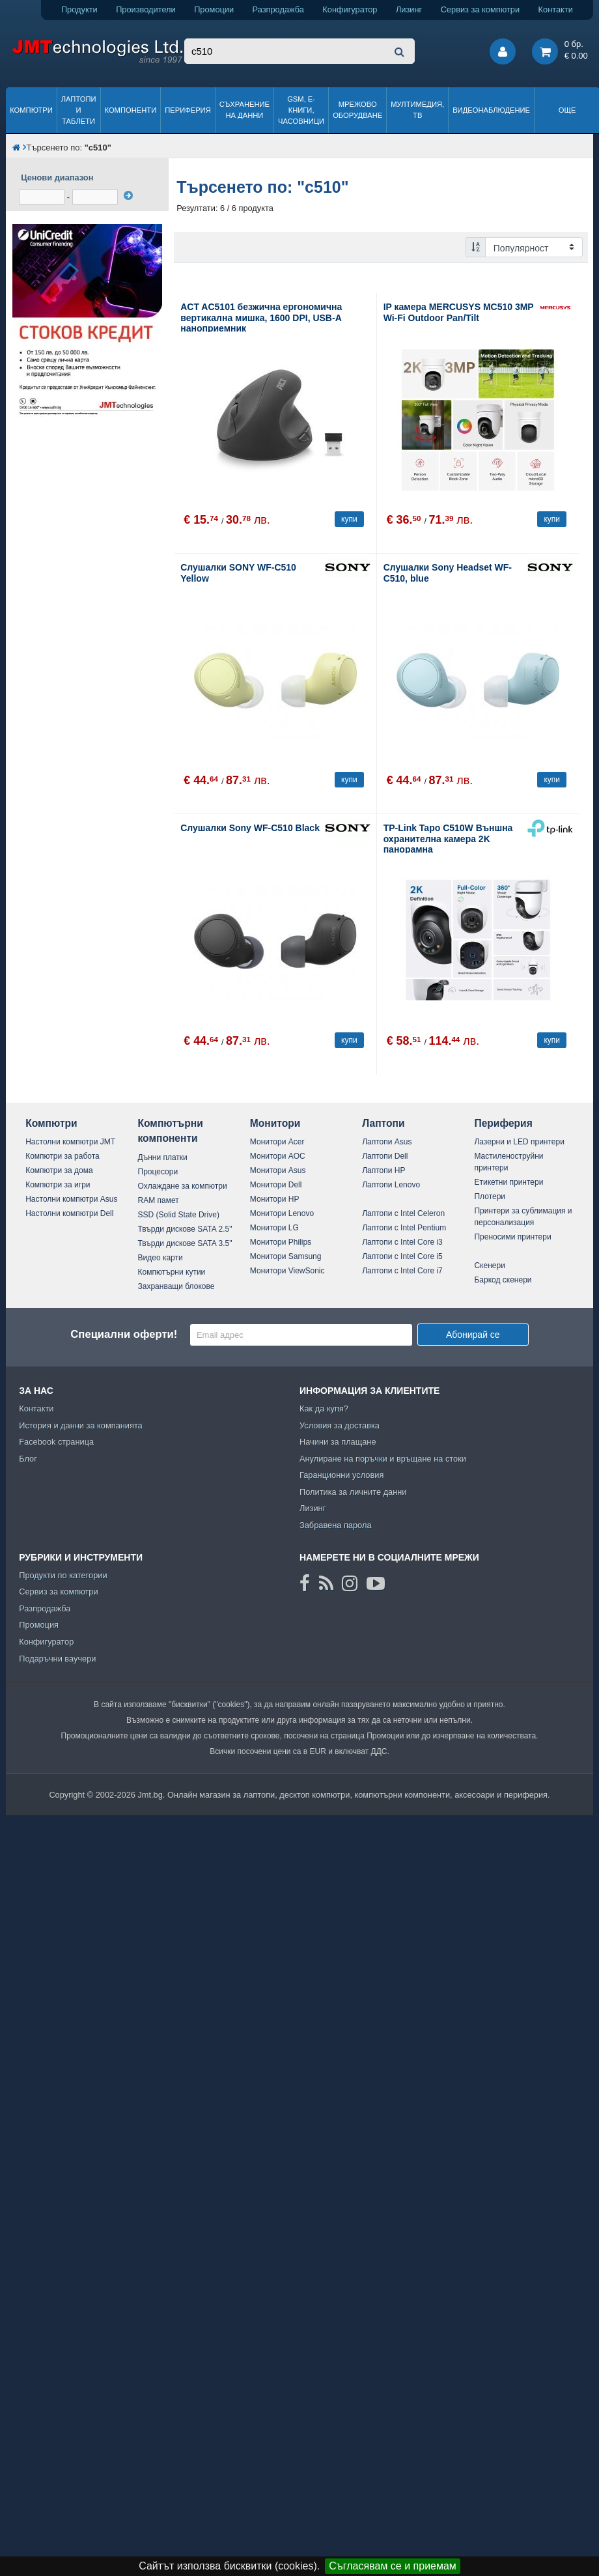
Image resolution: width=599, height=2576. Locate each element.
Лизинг (409, 9)
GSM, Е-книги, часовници (301, 110)
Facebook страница (56, 1442)
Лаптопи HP (383, 1170)
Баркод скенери (502, 1279)
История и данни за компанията (81, 1425)
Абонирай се (473, 1334)
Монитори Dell (276, 1184)
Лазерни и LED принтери (519, 1141)
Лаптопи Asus (386, 1141)
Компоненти (131, 110)
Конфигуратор (349, 9)
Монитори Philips (280, 1242)
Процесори (158, 1171)
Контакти (555, 9)
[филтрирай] (128, 195)
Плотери (489, 1196)
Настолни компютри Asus (71, 1199)
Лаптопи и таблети (78, 110)
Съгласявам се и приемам (392, 2565)
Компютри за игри (57, 1184)
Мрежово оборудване (357, 109)
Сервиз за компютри (480, 9)
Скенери (489, 1265)
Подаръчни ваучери (57, 1658)
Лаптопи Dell (385, 1156)
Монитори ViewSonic (287, 1270)
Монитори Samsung (286, 1256)
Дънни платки (163, 1157)
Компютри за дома (58, 1170)
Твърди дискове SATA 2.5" (185, 1229)
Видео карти (160, 1257)
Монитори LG (274, 1227)
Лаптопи (383, 1123)
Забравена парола (336, 1525)
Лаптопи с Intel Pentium (404, 1227)
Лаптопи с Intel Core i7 (402, 1270)
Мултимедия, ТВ (417, 109)
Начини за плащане (338, 1442)
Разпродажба (278, 9)
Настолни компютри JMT (70, 1141)
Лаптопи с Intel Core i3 (402, 1242)
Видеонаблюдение (491, 110)
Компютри (31, 110)
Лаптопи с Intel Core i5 (402, 1256)
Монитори (275, 1123)
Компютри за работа (62, 1156)
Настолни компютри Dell (69, 1213)
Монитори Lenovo (282, 1213)
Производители (146, 9)
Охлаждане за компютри (182, 1186)
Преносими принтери (512, 1236)
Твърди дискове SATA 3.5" (185, 1243)
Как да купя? (324, 1408)
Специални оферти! (123, 1334)
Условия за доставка (340, 1425)
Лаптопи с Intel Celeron (403, 1213)
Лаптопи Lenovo (391, 1184)
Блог (28, 1459)
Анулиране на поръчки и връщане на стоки (383, 1459)
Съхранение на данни (244, 109)
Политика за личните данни (353, 1492)
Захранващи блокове (176, 1286)
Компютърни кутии (172, 1272)
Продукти (79, 9)
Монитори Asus (278, 1170)
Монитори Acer (277, 1141)
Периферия (188, 110)
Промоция (39, 1625)
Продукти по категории (63, 1575)
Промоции (214, 9)
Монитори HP (275, 1199)
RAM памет (158, 1200)
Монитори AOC (277, 1156)
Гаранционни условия (341, 1475)
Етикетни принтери (508, 1182)
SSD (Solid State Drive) (178, 1214)
